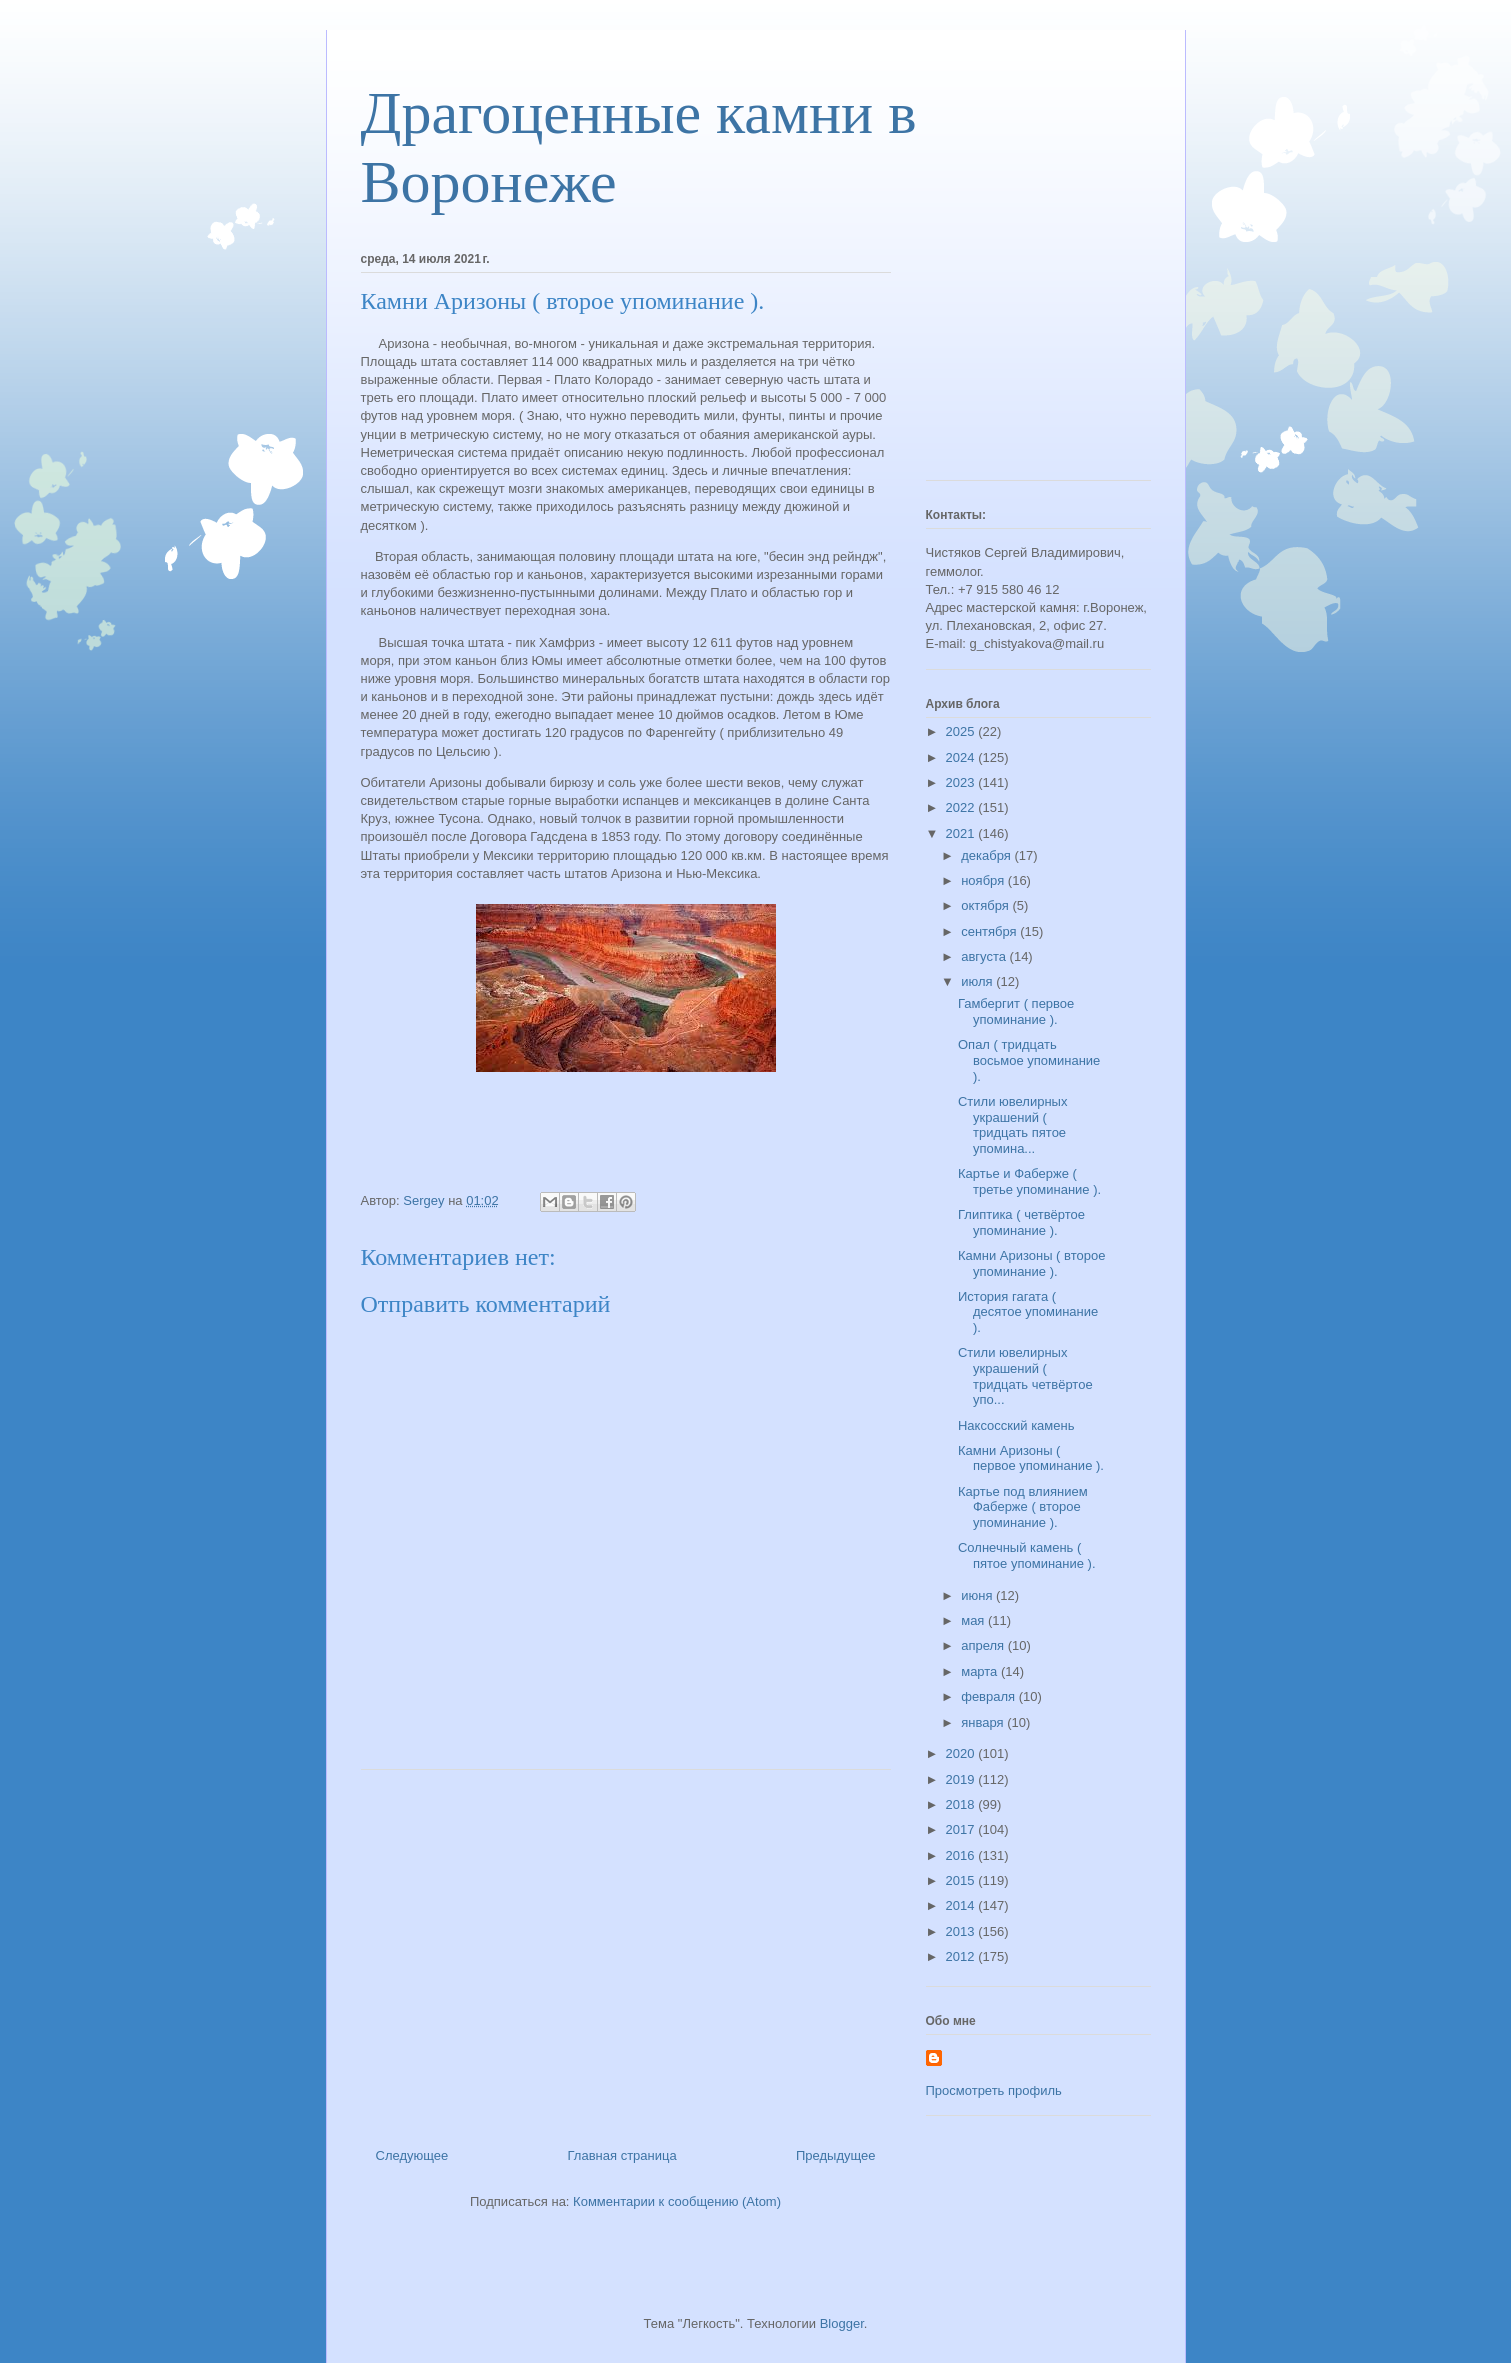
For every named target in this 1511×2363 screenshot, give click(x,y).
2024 (962, 757)
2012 (962, 1956)
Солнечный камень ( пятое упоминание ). (1027, 1555)
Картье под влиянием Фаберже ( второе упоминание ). (1023, 1507)
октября (986, 905)
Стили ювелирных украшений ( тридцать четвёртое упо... (1025, 1376)
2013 (962, 1931)
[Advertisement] (626, 1951)
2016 (962, 1855)
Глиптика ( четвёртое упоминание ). (1021, 1222)
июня (978, 1595)
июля (978, 981)
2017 (962, 1829)
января (984, 1722)
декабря (987, 855)
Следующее (412, 2155)
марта (981, 1671)
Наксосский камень (1016, 1425)
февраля (990, 1696)
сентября (990, 931)
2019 (962, 1779)
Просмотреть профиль (994, 2090)
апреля (984, 1645)
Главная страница (622, 2155)
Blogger (842, 2323)
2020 (962, 1753)
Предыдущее (836, 2155)
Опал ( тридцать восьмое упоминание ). (1029, 1060)
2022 (962, 807)
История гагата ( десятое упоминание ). (1028, 1312)
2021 (962, 833)
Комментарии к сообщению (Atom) (677, 2201)
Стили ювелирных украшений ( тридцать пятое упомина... (1012, 1125)
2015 (962, 1880)
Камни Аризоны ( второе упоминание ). (1031, 1263)
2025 (962, 731)
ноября (984, 880)
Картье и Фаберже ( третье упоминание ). (1029, 1181)
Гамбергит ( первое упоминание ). (1016, 1011)
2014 (962, 1905)
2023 (962, 782)
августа (985, 956)
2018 (962, 1804)
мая (974, 1620)
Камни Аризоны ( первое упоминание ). (1031, 1458)
